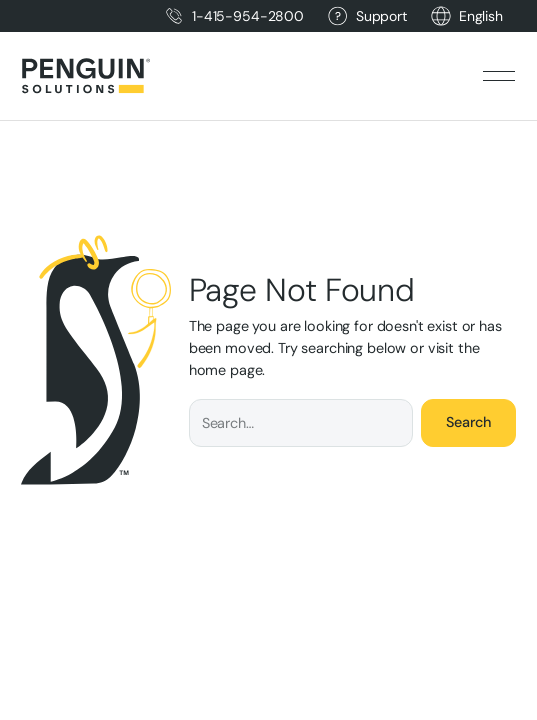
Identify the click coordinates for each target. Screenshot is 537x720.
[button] (481, 16)
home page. (227, 370)
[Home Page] (86, 76)
